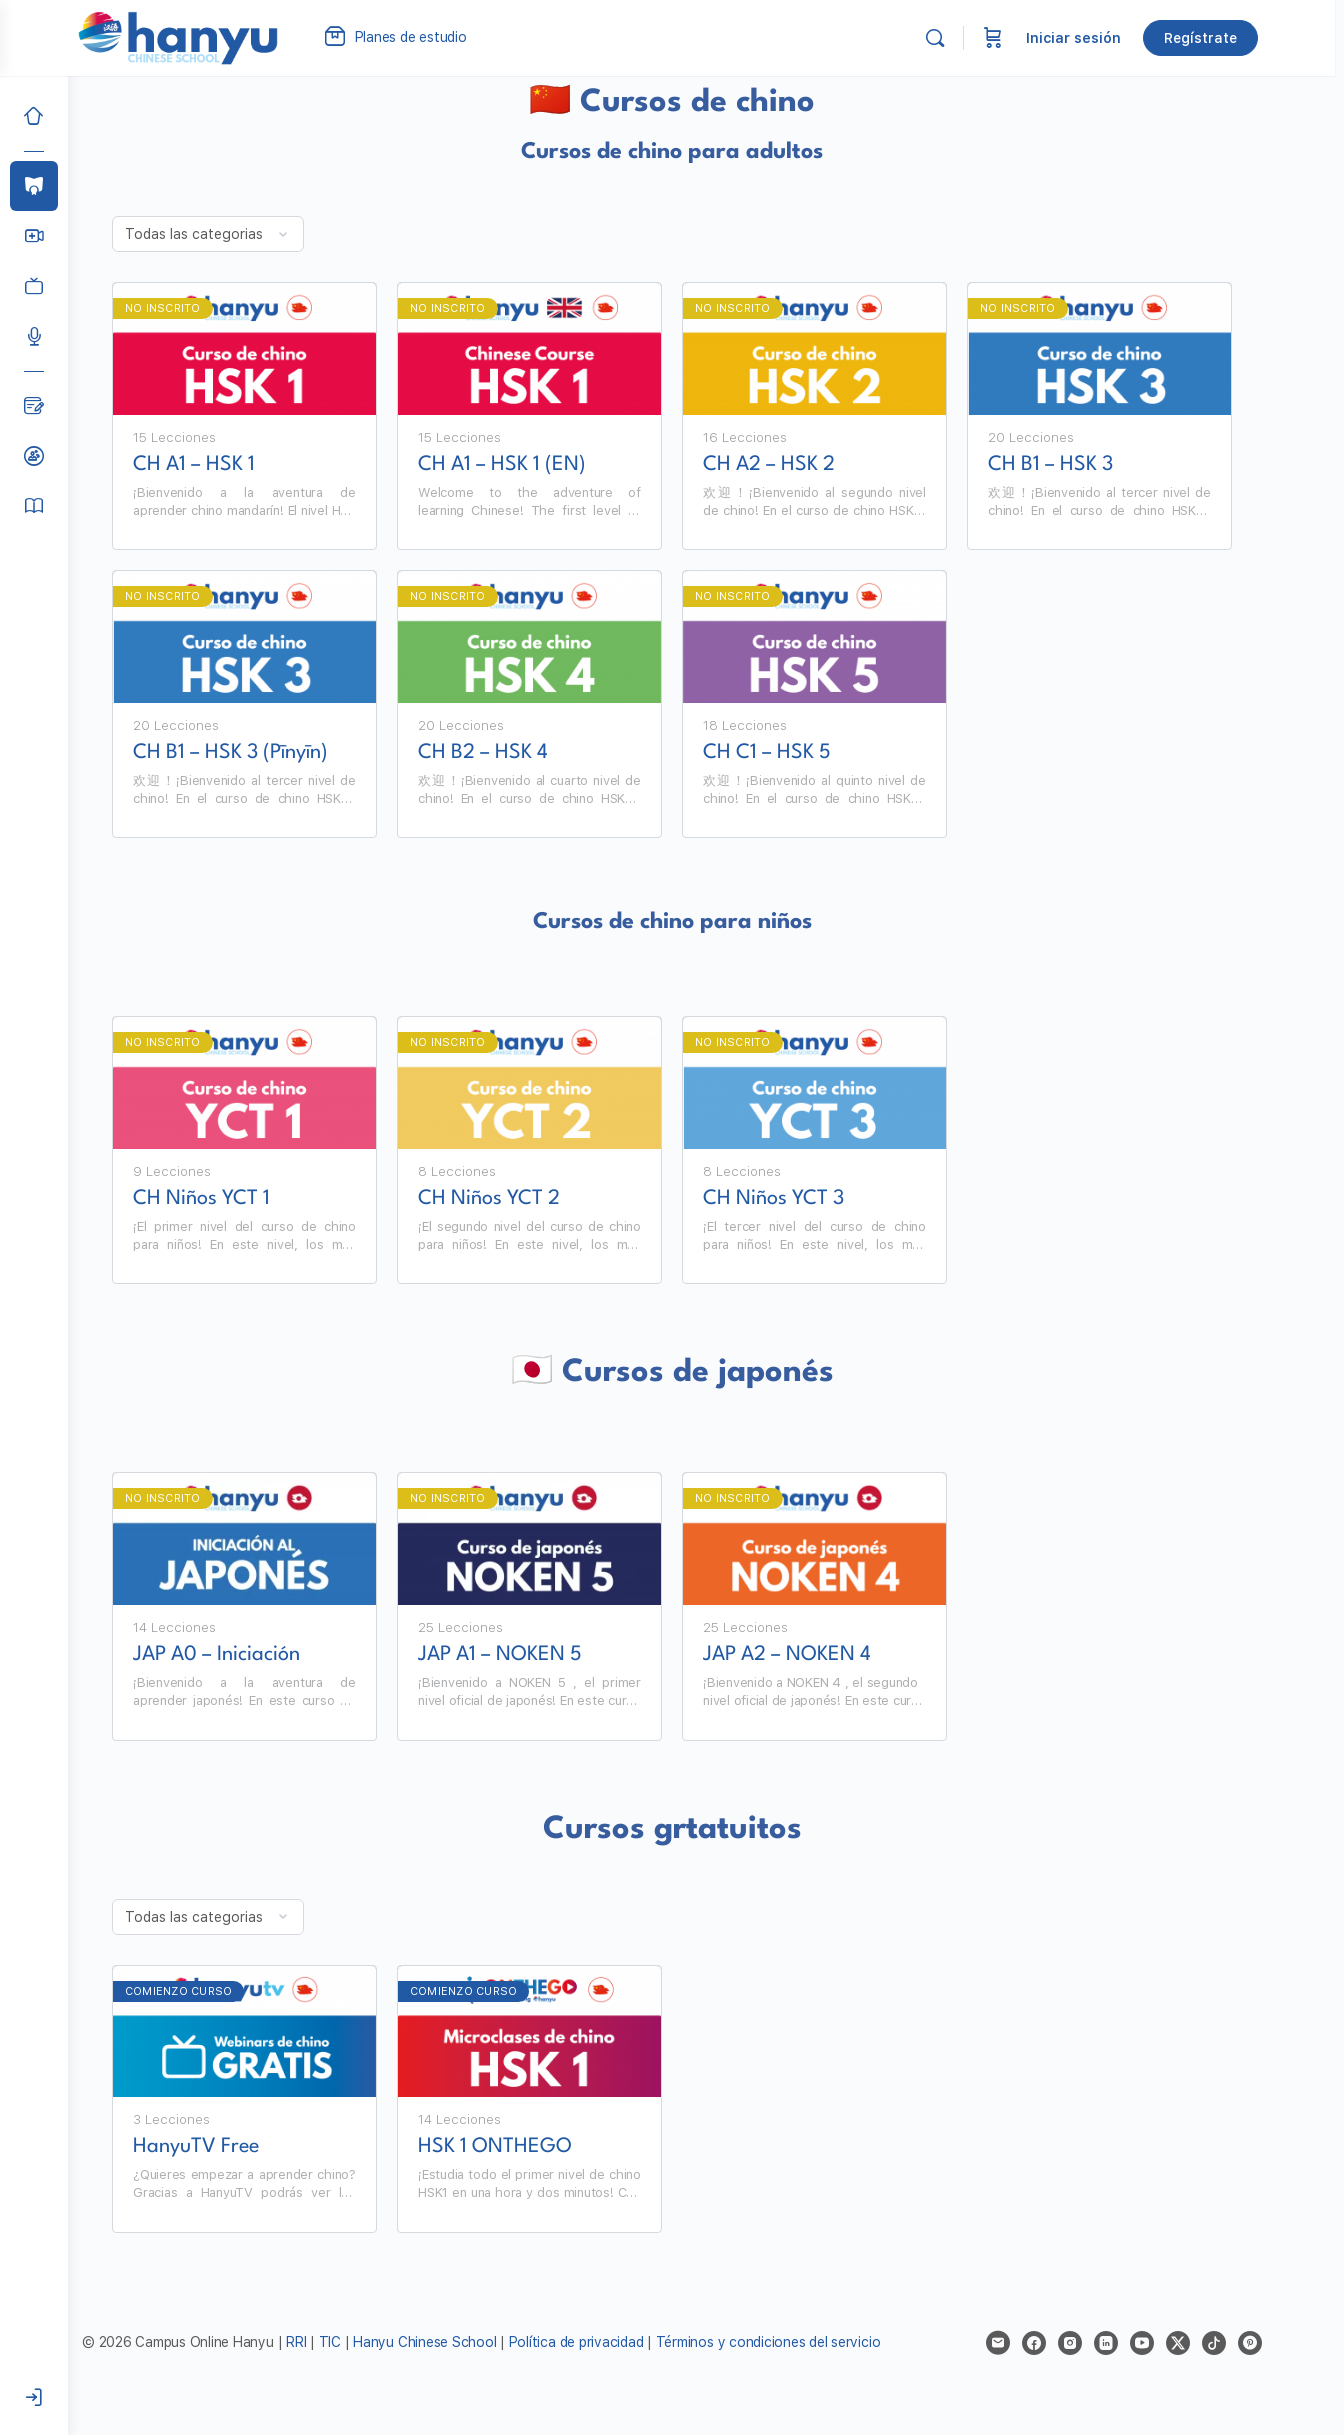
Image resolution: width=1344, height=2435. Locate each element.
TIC (366, 2342)
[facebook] (1068, 2343)
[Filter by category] (242, 234)
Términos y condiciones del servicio (802, 2342)
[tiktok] (1248, 2343)
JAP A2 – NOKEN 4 (821, 1655)
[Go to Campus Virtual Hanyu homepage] (216, 37)
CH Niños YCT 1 (235, 1199)
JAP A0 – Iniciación (250, 1655)
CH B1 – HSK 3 (1084, 465)
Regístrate (1238, 38)
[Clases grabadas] (34, 286)
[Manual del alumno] (34, 506)
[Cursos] (34, 186)
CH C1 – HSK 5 (801, 753)
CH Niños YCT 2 (523, 1199)
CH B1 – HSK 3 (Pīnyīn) (264, 753)
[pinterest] (1284, 2343)
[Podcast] (34, 336)
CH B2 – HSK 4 (517, 753)
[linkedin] (1140, 2343)
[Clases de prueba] (34, 456)
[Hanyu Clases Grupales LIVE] (34, 236)
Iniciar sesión (1111, 38)
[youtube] (1176, 2343)
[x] (1212, 2343)
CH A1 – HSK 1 (228, 465)
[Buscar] (973, 38)
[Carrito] (1031, 38)
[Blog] (34, 406)
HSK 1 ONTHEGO (529, 2147)
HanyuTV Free (230, 2147)
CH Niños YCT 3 (807, 1199)
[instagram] (1104, 2343)
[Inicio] (34, 116)
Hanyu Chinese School (458, 2342)
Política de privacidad (610, 2342)
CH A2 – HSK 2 (803, 465)
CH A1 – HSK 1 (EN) (536, 465)
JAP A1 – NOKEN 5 (534, 1655)
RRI (330, 2342)
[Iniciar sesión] (34, 2398)
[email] (1032, 2343)
